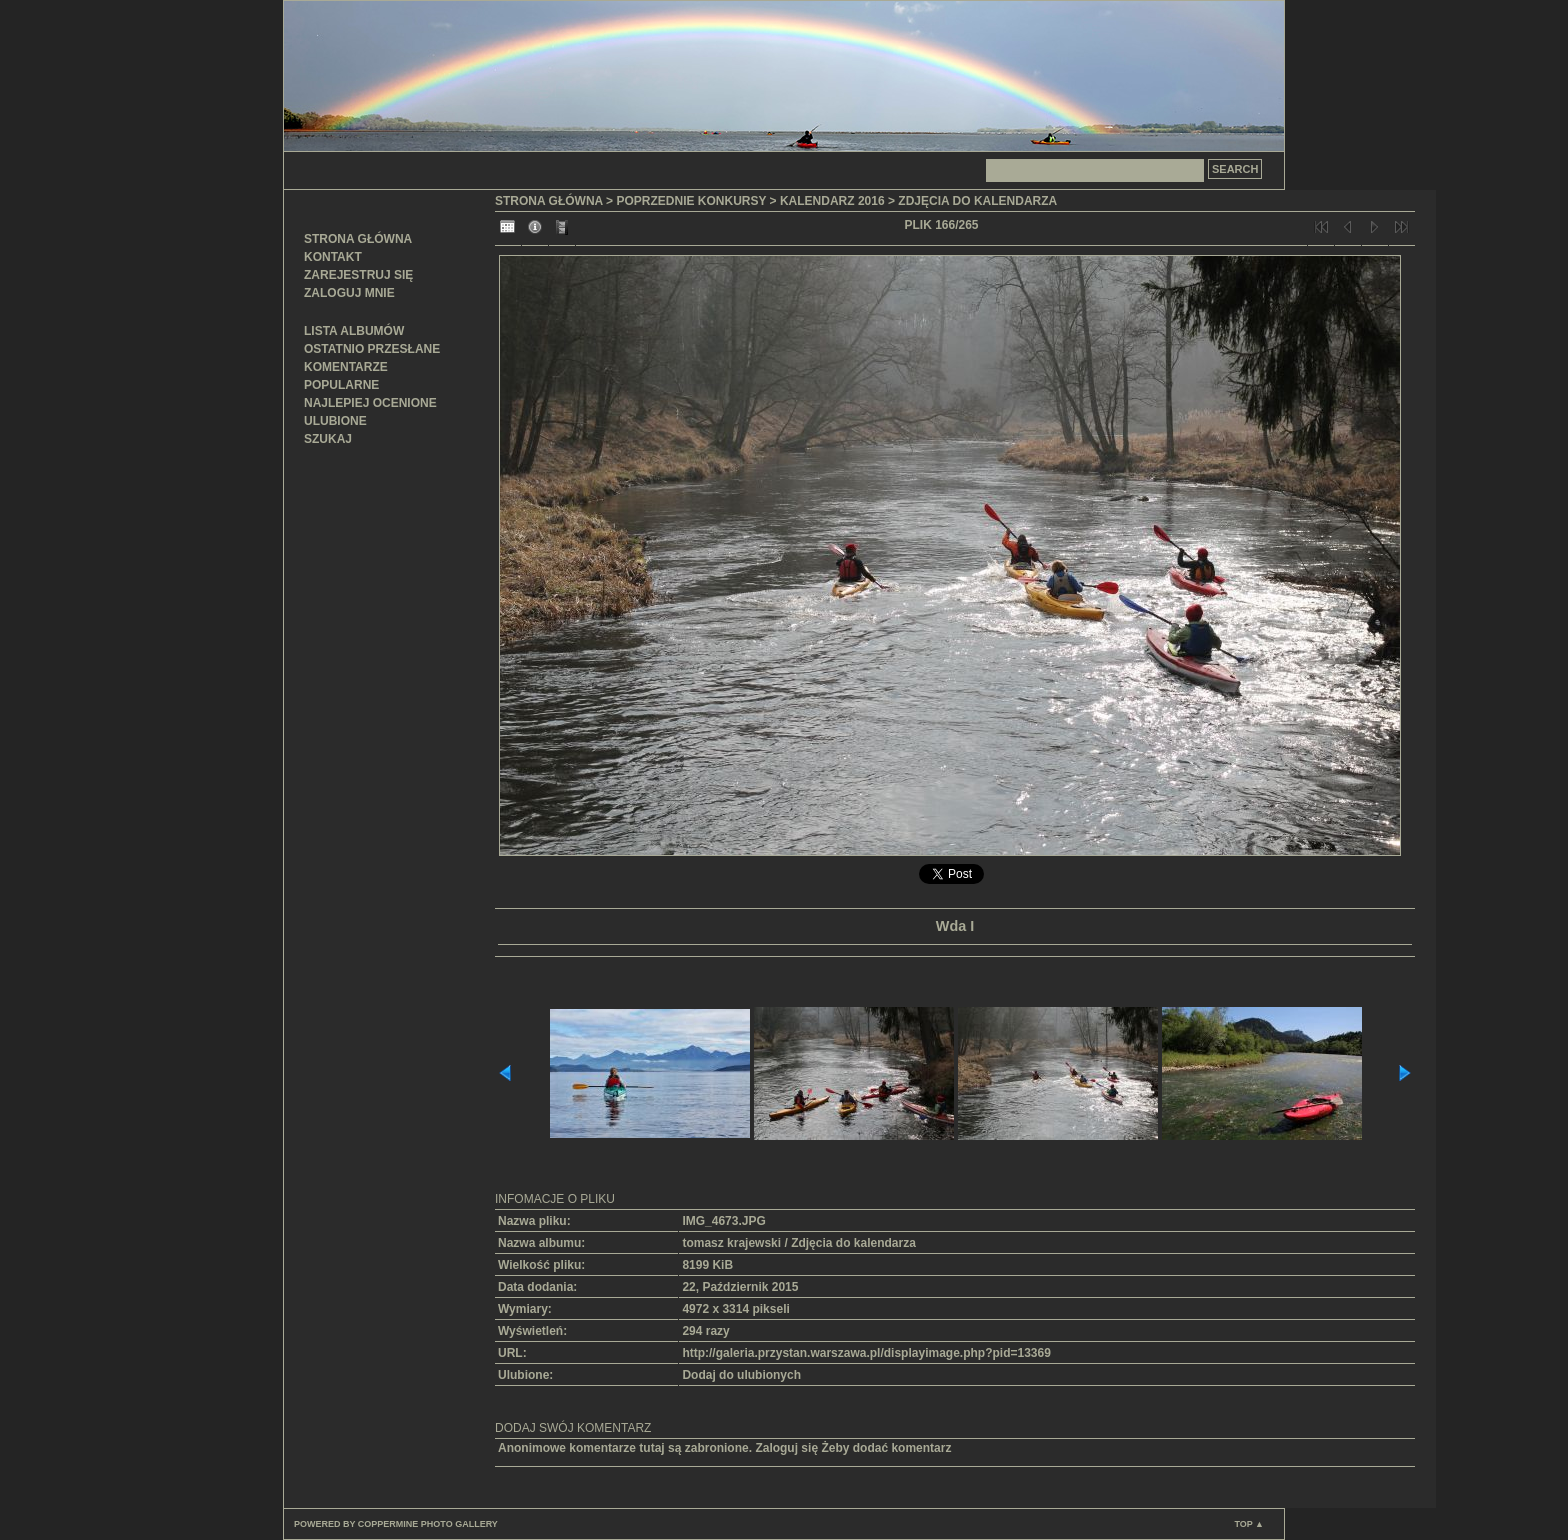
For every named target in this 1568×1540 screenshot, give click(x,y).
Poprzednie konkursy (691, 201)
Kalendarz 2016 (832, 201)
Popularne (341, 385)
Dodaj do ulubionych (741, 1375)
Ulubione (335, 421)
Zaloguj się (786, 1448)
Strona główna (358, 239)
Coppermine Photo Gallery (428, 1524)
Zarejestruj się (358, 275)
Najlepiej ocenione (370, 403)
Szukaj (328, 439)
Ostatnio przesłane (372, 349)
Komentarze (346, 367)
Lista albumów (354, 331)
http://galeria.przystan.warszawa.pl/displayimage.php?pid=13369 (866, 1353)
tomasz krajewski (731, 1243)
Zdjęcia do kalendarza (977, 201)
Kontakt (333, 257)
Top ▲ (1249, 1524)
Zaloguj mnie (349, 293)
